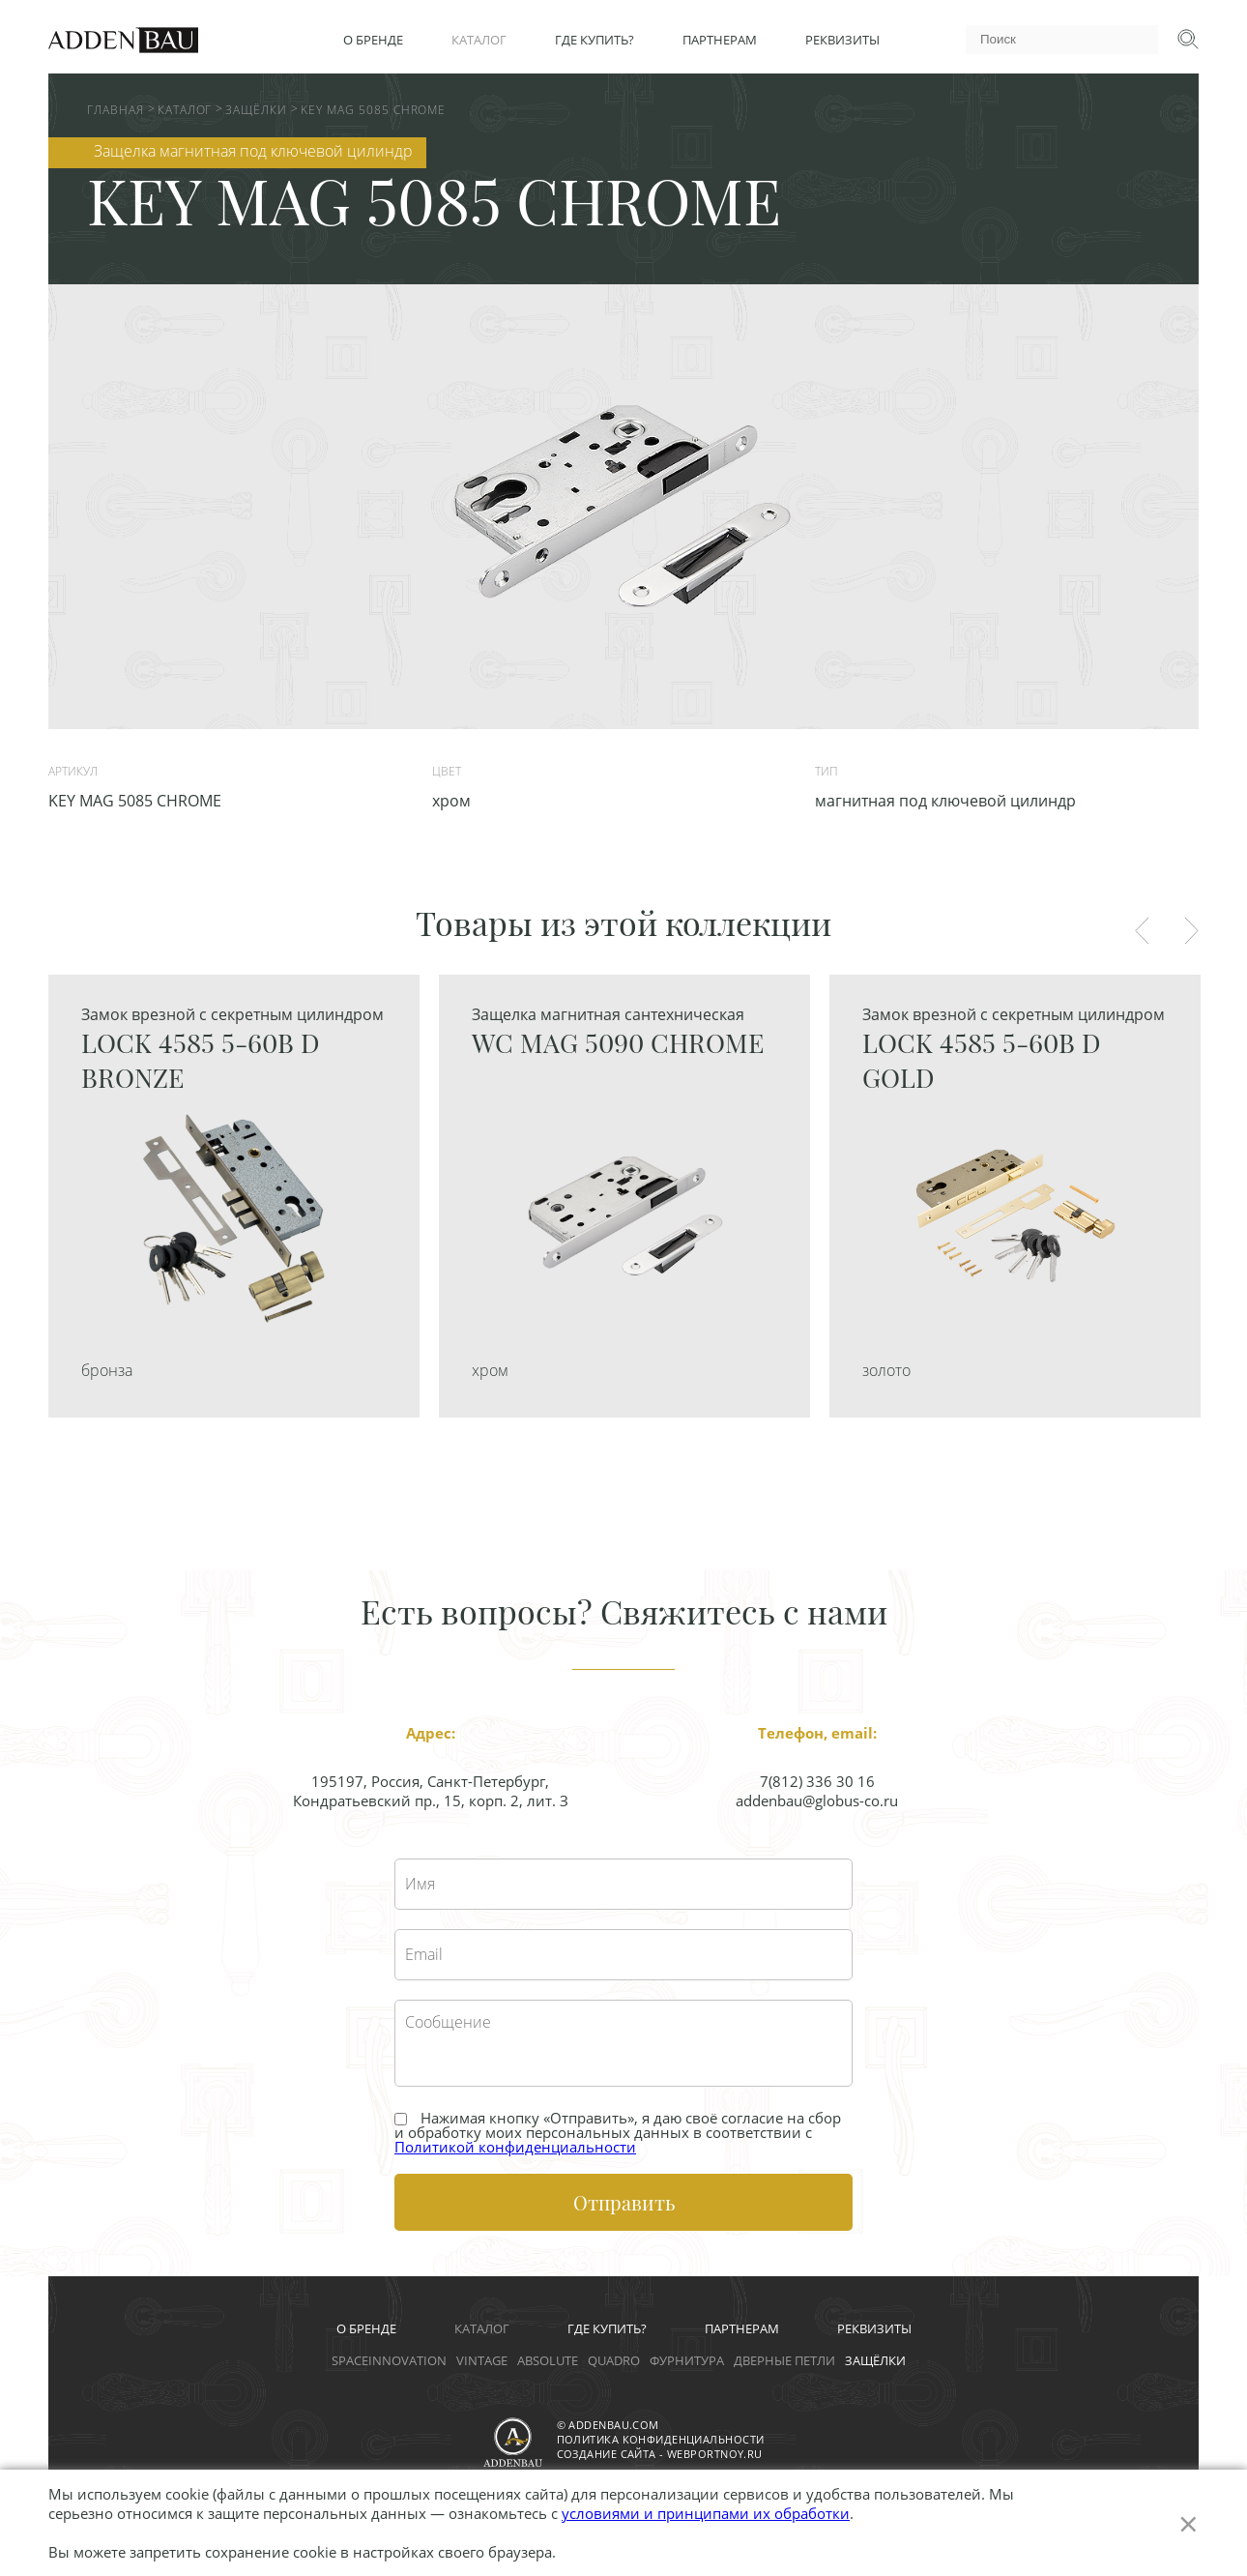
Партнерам (719, 39)
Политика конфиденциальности (661, 2439)
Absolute (547, 2360)
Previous (1142, 931)
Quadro (614, 2360)
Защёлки (256, 110)
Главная (115, 110)
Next (1191, 931)
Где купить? (594, 39)
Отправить (624, 2202)
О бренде (373, 39)
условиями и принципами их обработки (706, 2513)
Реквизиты (842, 39)
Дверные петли (784, 2360)
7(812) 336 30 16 (817, 1781)
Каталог (479, 39)
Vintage (482, 2360)
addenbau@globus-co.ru (817, 1800)
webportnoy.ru (715, 2453)
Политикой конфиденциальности (515, 2146)
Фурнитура (687, 2360)
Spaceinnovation (389, 2360)
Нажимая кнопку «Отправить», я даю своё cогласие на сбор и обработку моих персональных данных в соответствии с (617, 2132)
